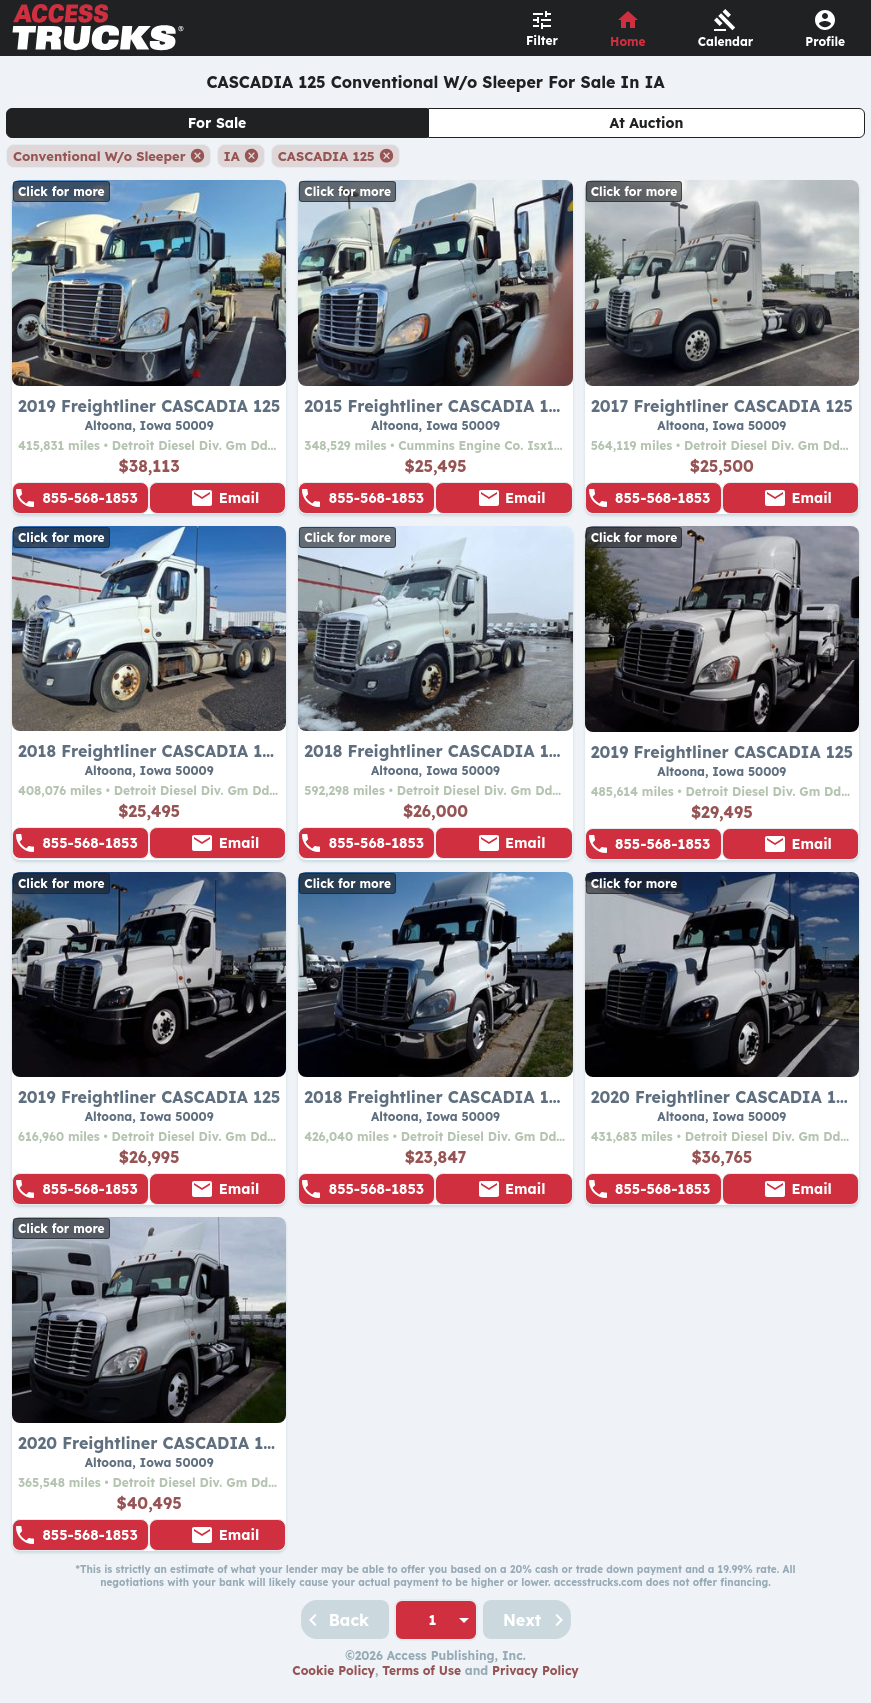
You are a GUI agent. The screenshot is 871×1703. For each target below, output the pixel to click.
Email (239, 498)
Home (628, 41)
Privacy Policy (535, 1670)
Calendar (726, 41)
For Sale (217, 123)
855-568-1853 (89, 498)
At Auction (647, 123)
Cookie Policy (333, 1670)
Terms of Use (421, 1670)
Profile (825, 41)
